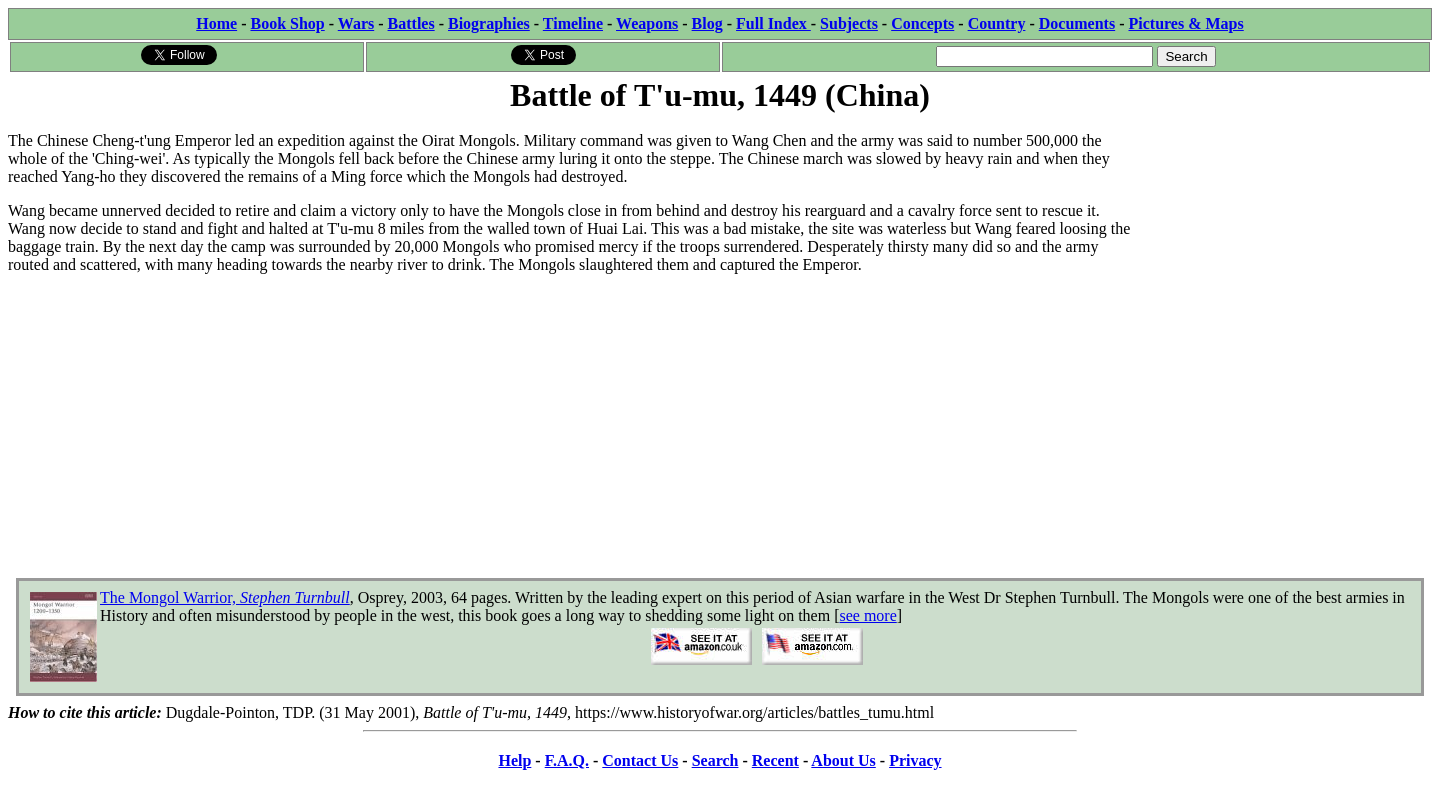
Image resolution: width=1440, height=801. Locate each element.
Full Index (773, 23)
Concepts (922, 23)
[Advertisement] (1281, 242)
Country (997, 23)
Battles (411, 23)
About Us (843, 760)
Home (216, 23)
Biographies (489, 23)
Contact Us (640, 760)
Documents (1077, 23)
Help (514, 760)
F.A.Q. (567, 760)
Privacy (915, 760)
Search (715, 760)
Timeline (573, 23)
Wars (356, 23)
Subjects (849, 23)
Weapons (647, 23)
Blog (707, 23)
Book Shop (287, 23)
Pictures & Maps (1186, 23)
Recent (775, 760)
